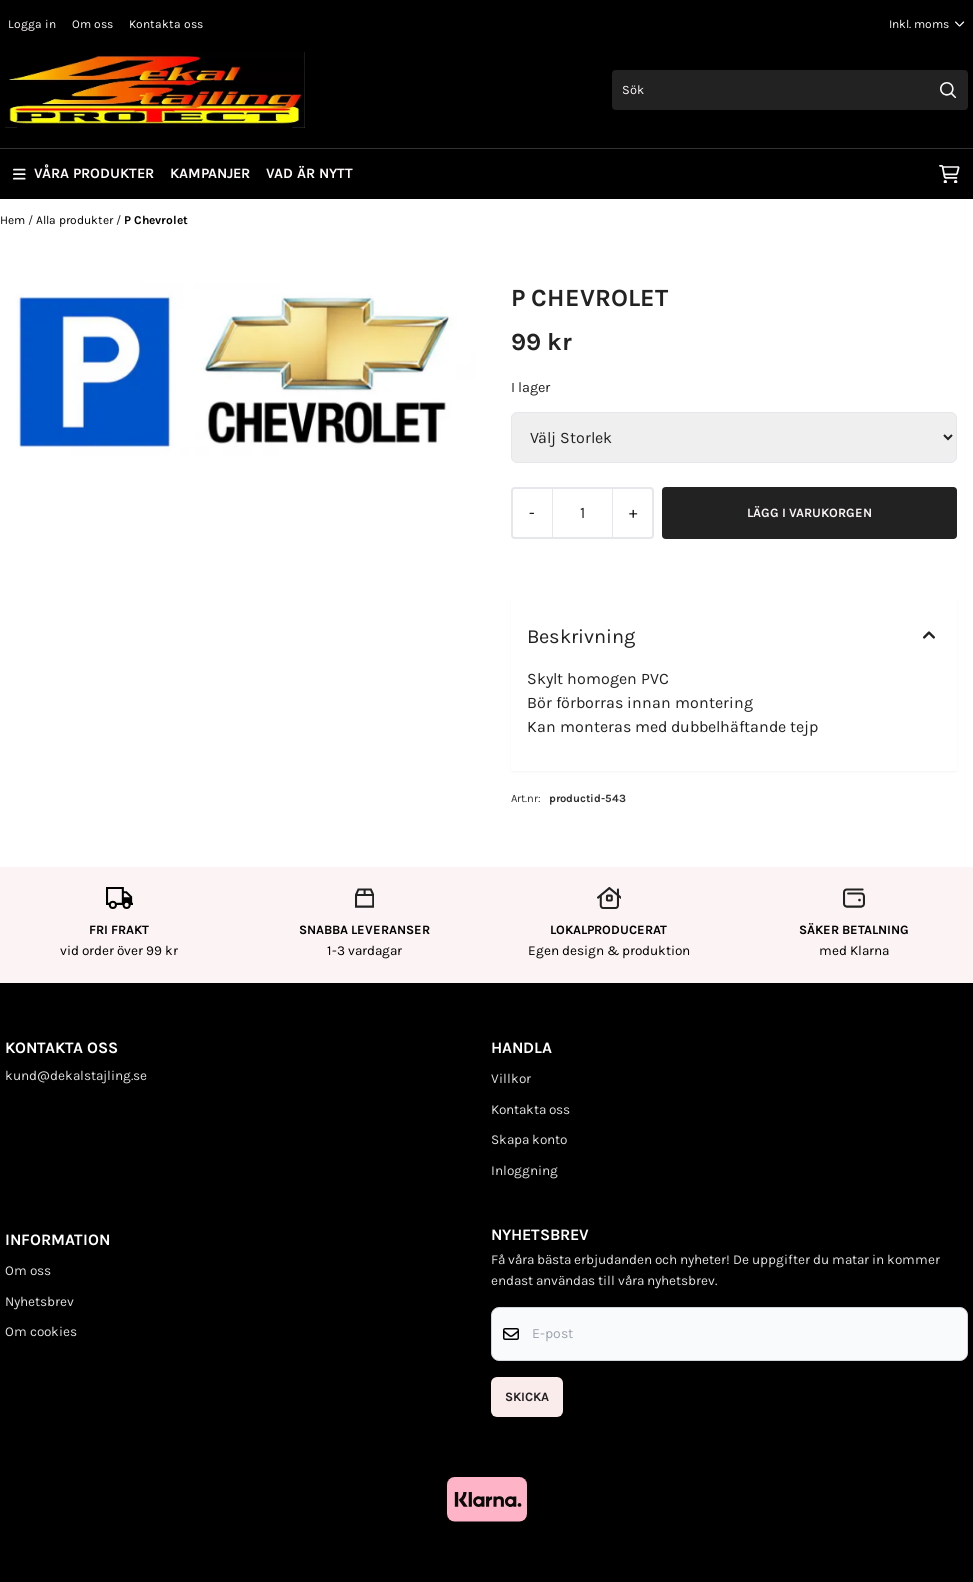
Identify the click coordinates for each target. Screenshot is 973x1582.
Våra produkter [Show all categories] (83, 173)
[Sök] (790, 90)
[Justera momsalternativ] (927, 24)
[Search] (948, 90)
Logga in (32, 24)
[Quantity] (582, 513)
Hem (14, 220)
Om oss (92, 24)
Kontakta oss (166, 24)
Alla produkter (76, 220)
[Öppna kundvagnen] (949, 174)
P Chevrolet (156, 220)
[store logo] (155, 90)
